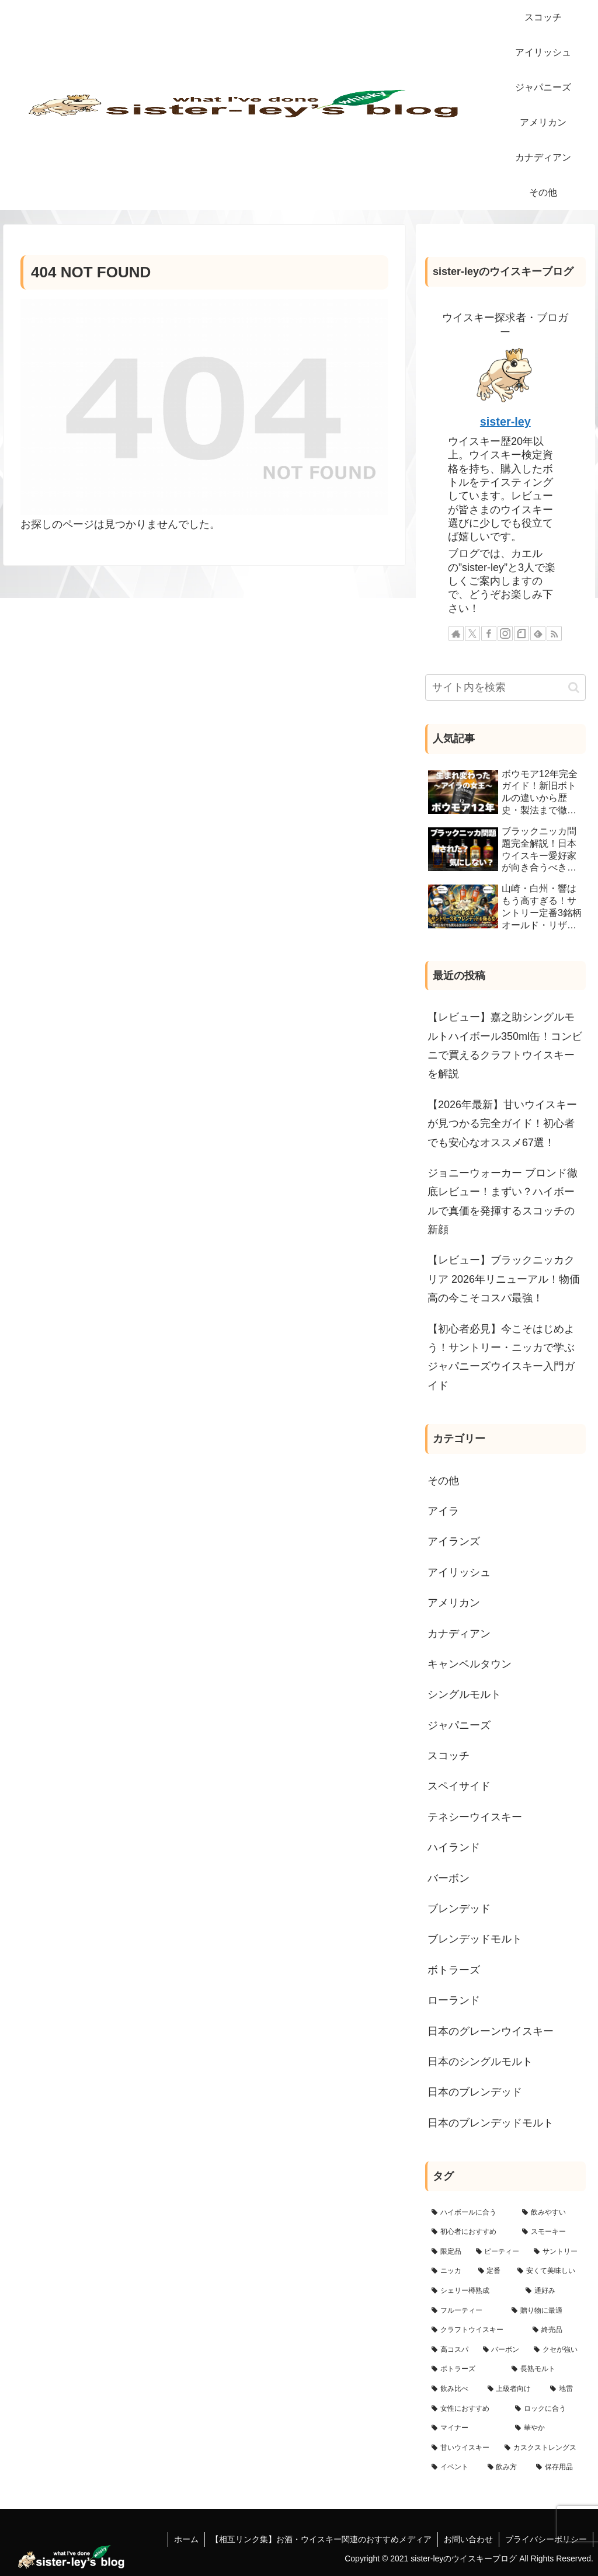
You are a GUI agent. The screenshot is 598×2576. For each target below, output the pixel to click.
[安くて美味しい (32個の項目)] (548, 2271)
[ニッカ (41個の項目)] (448, 2271)
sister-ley (505, 421)
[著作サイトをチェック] (456, 633)
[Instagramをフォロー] (505, 633)
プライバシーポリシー (546, 2539)
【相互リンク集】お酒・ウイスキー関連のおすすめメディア (321, 2539)
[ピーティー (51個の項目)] (498, 2252)
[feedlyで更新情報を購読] (537, 633)
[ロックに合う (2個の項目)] (547, 2409)
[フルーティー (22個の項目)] (465, 2311)
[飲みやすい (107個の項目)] (550, 2213)
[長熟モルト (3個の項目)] (545, 2369)
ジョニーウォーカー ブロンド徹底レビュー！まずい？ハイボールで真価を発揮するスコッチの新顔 (502, 1201)
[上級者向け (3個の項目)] (512, 2389)
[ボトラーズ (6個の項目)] (465, 2369)
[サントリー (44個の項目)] (556, 2252)
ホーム (186, 2539)
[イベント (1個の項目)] (452, 2467)
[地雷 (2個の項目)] (564, 2389)
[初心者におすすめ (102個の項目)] (470, 2232)
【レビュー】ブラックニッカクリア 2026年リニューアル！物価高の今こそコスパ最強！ (503, 1279)
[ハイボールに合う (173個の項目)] (470, 2213)
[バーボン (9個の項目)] (502, 2350)
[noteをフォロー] (521, 633)
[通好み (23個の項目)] (552, 2291)
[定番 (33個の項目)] (491, 2271)
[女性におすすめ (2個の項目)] (466, 2409)
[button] (574, 687)
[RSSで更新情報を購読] (554, 633)
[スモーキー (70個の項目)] (550, 2232)
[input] (505, 687)
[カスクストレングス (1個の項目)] (541, 2448)
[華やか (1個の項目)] (547, 2428)
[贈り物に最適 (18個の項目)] (545, 2311)
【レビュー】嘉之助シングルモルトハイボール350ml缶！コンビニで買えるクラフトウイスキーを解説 (504, 1045)
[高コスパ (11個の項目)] (450, 2350)
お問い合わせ (468, 2539)
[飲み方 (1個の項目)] (505, 2467)
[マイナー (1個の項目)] (466, 2428)
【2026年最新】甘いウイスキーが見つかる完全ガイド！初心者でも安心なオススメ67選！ (502, 1123)
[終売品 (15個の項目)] (555, 2330)
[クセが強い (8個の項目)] (556, 2350)
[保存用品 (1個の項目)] (557, 2467)
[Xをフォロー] (472, 633)
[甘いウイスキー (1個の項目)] (461, 2448)
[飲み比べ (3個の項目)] (452, 2389)
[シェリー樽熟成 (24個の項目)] (472, 2291)
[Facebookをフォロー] (488, 633)
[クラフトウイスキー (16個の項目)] (475, 2330)
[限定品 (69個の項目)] (447, 2252)
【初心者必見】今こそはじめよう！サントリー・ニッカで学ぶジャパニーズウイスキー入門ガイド (501, 1357)
